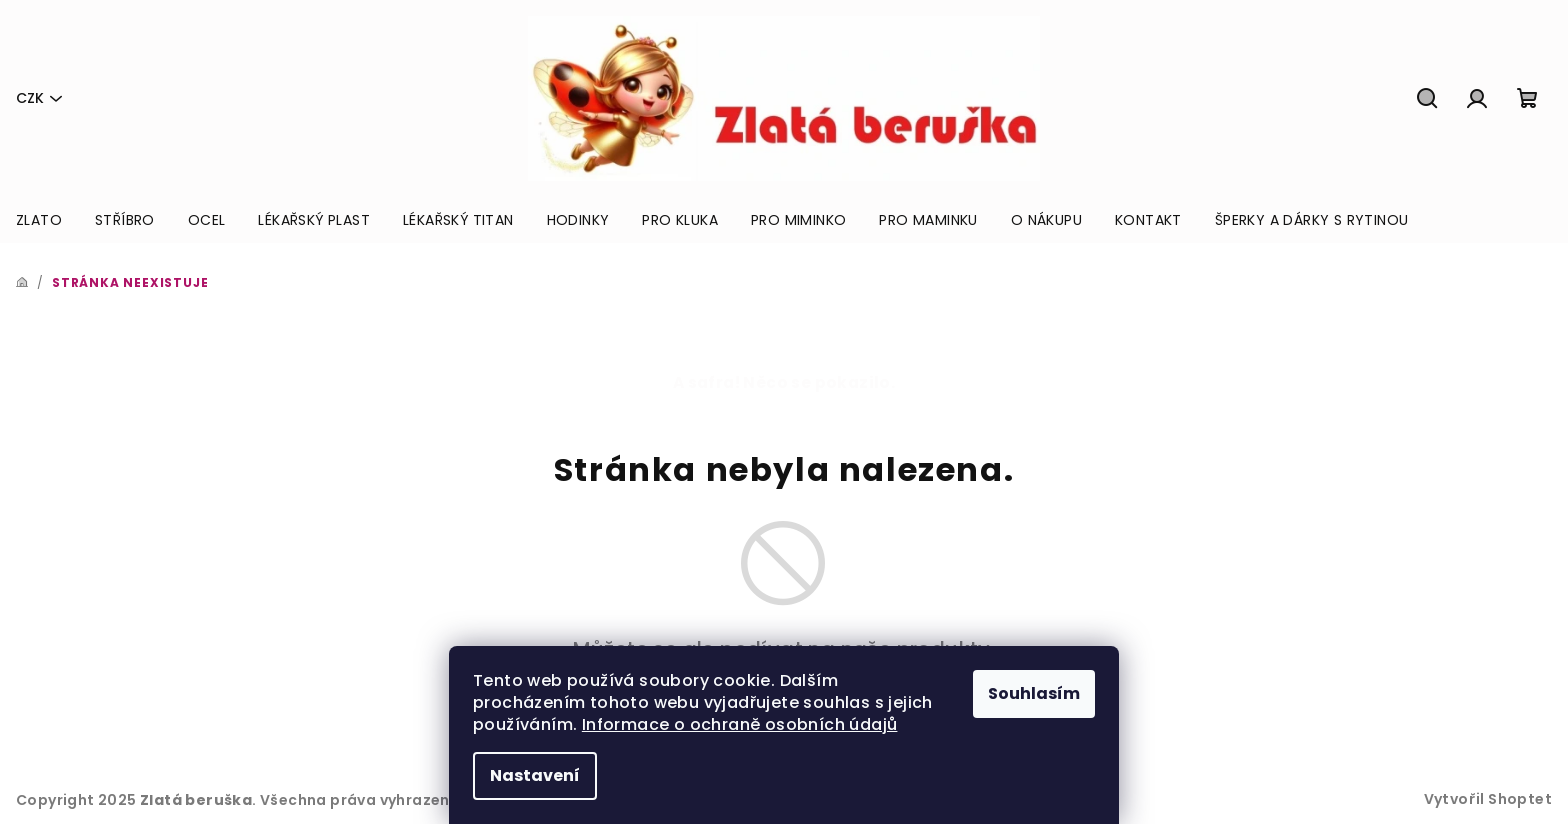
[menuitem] (39, 220)
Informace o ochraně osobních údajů (740, 724)
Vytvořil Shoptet (1488, 799)
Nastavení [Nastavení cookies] (535, 775)
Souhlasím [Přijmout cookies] (1034, 693)
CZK (30, 98)
